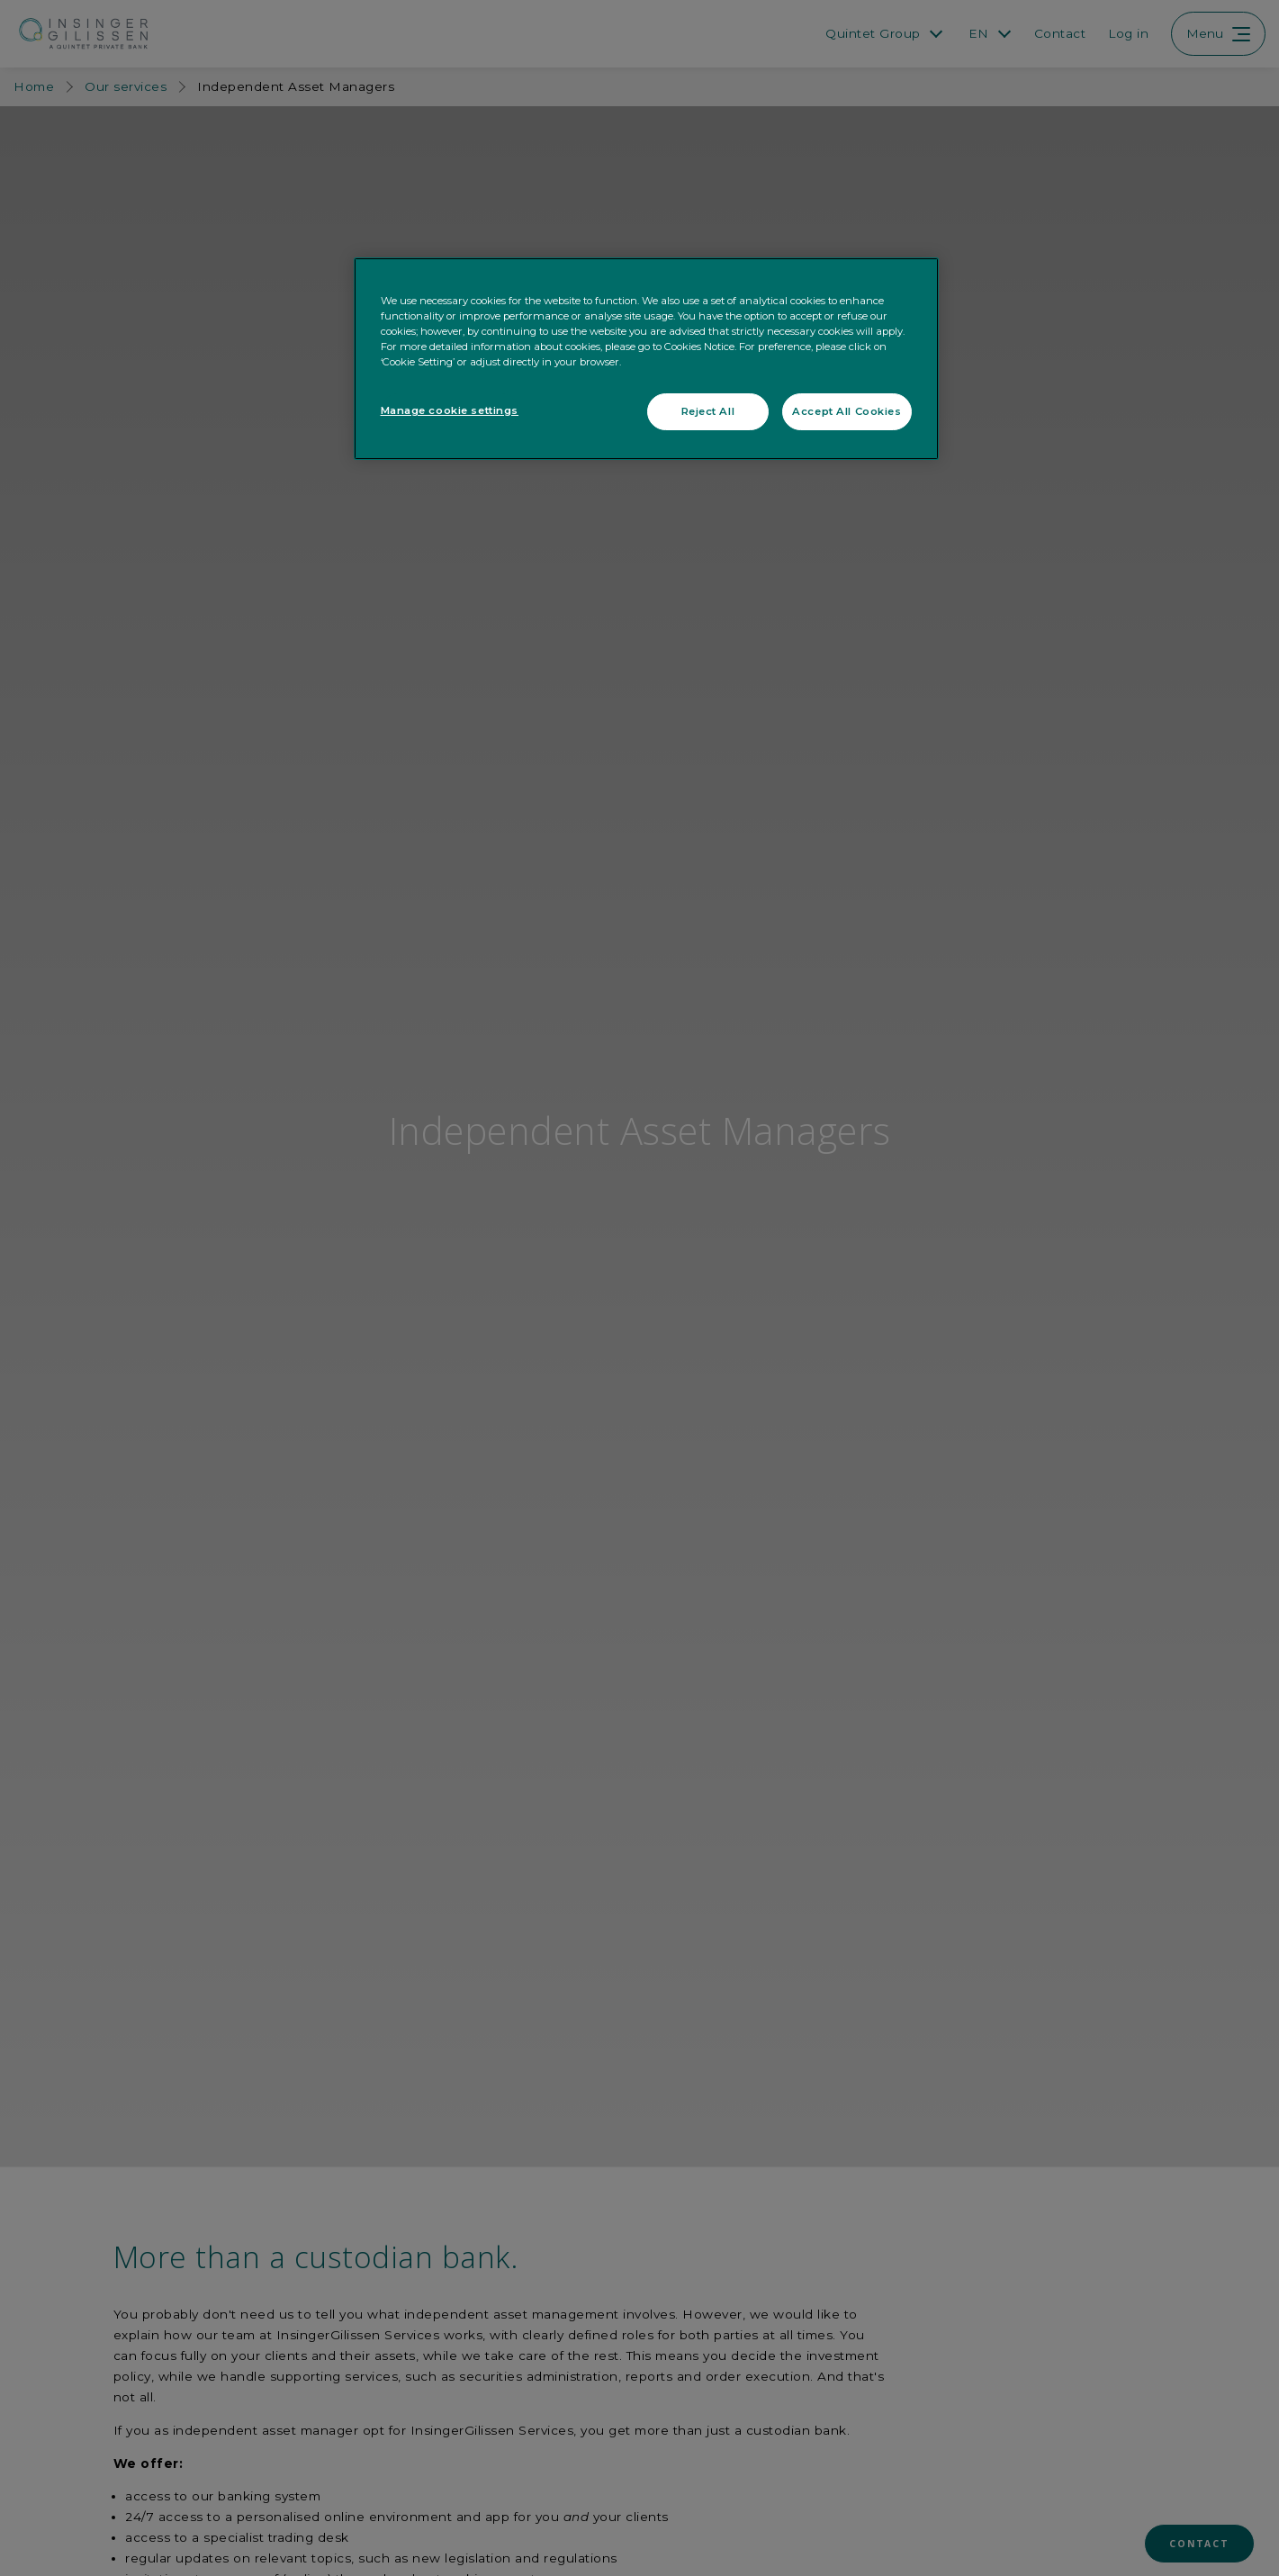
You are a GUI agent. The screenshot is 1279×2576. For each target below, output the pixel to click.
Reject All (708, 411)
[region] (646, 358)
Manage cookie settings (450, 410)
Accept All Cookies (846, 411)
